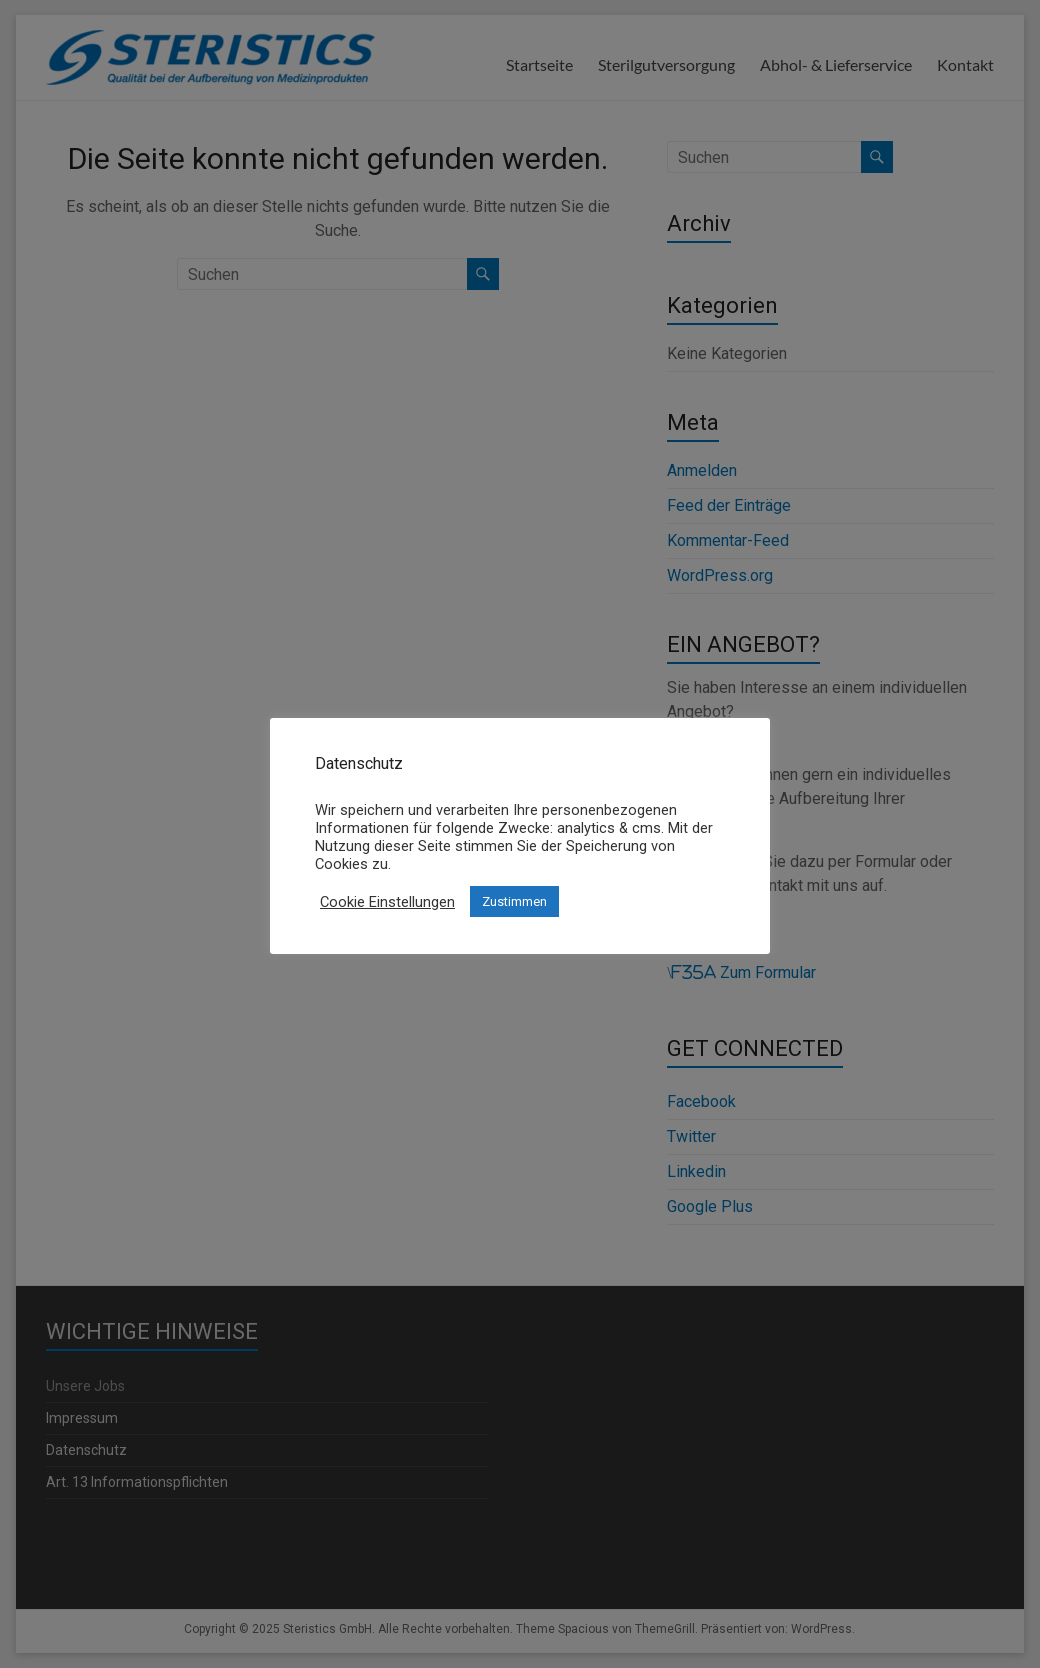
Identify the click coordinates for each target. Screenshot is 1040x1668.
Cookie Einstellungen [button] (387, 902)
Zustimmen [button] (514, 901)
